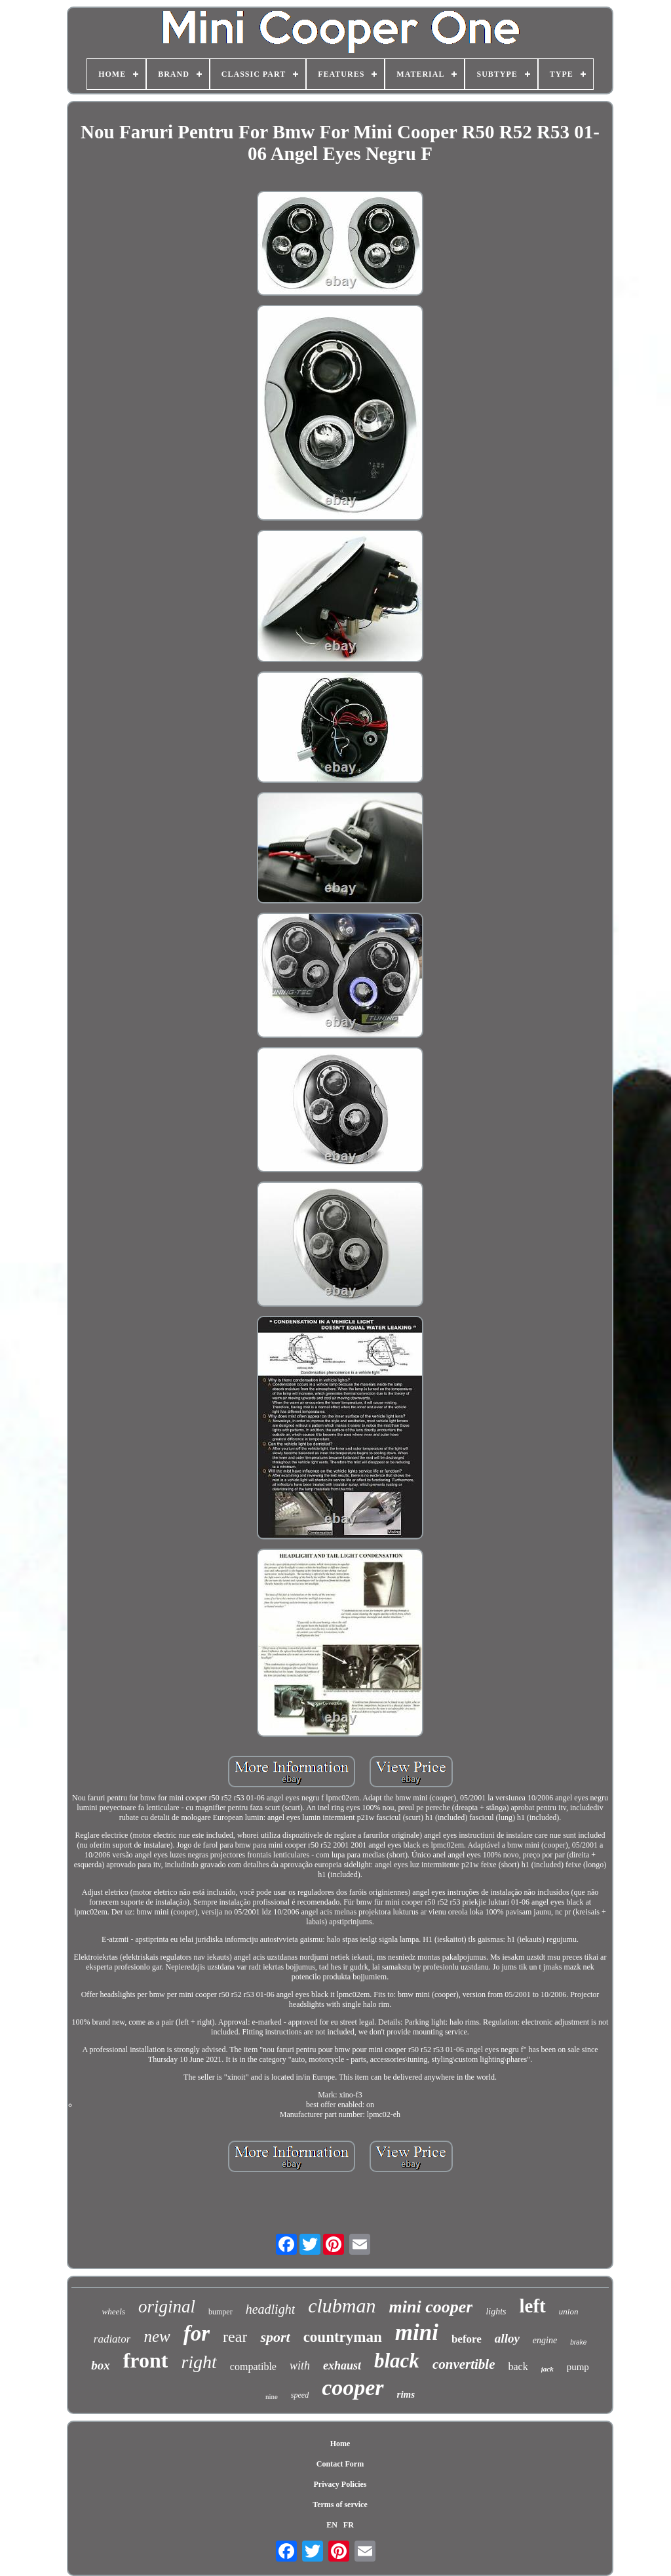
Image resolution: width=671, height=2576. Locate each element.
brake (578, 2342)
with (300, 2365)
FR (348, 2524)
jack (547, 2369)
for (196, 2333)
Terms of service (340, 2504)
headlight (271, 2309)
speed (300, 2395)
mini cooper (431, 2306)
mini (416, 2332)
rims (406, 2394)
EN (331, 2524)
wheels (113, 2311)
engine (545, 2340)
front (145, 2360)
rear (235, 2336)
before (466, 2339)
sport (275, 2337)
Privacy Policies (340, 2484)
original (166, 2306)
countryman (342, 2337)
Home (340, 2443)
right (198, 2362)
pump (578, 2367)
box (100, 2365)
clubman (341, 2305)
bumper (220, 2311)
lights (496, 2311)
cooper (352, 2387)
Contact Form (340, 2463)
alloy (507, 2338)
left (533, 2305)
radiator (112, 2339)
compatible (253, 2366)
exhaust (342, 2365)
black (396, 2360)
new (157, 2336)
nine (271, 2396)
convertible (463, 2364)
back (518, 2366)
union (569, 2311)
